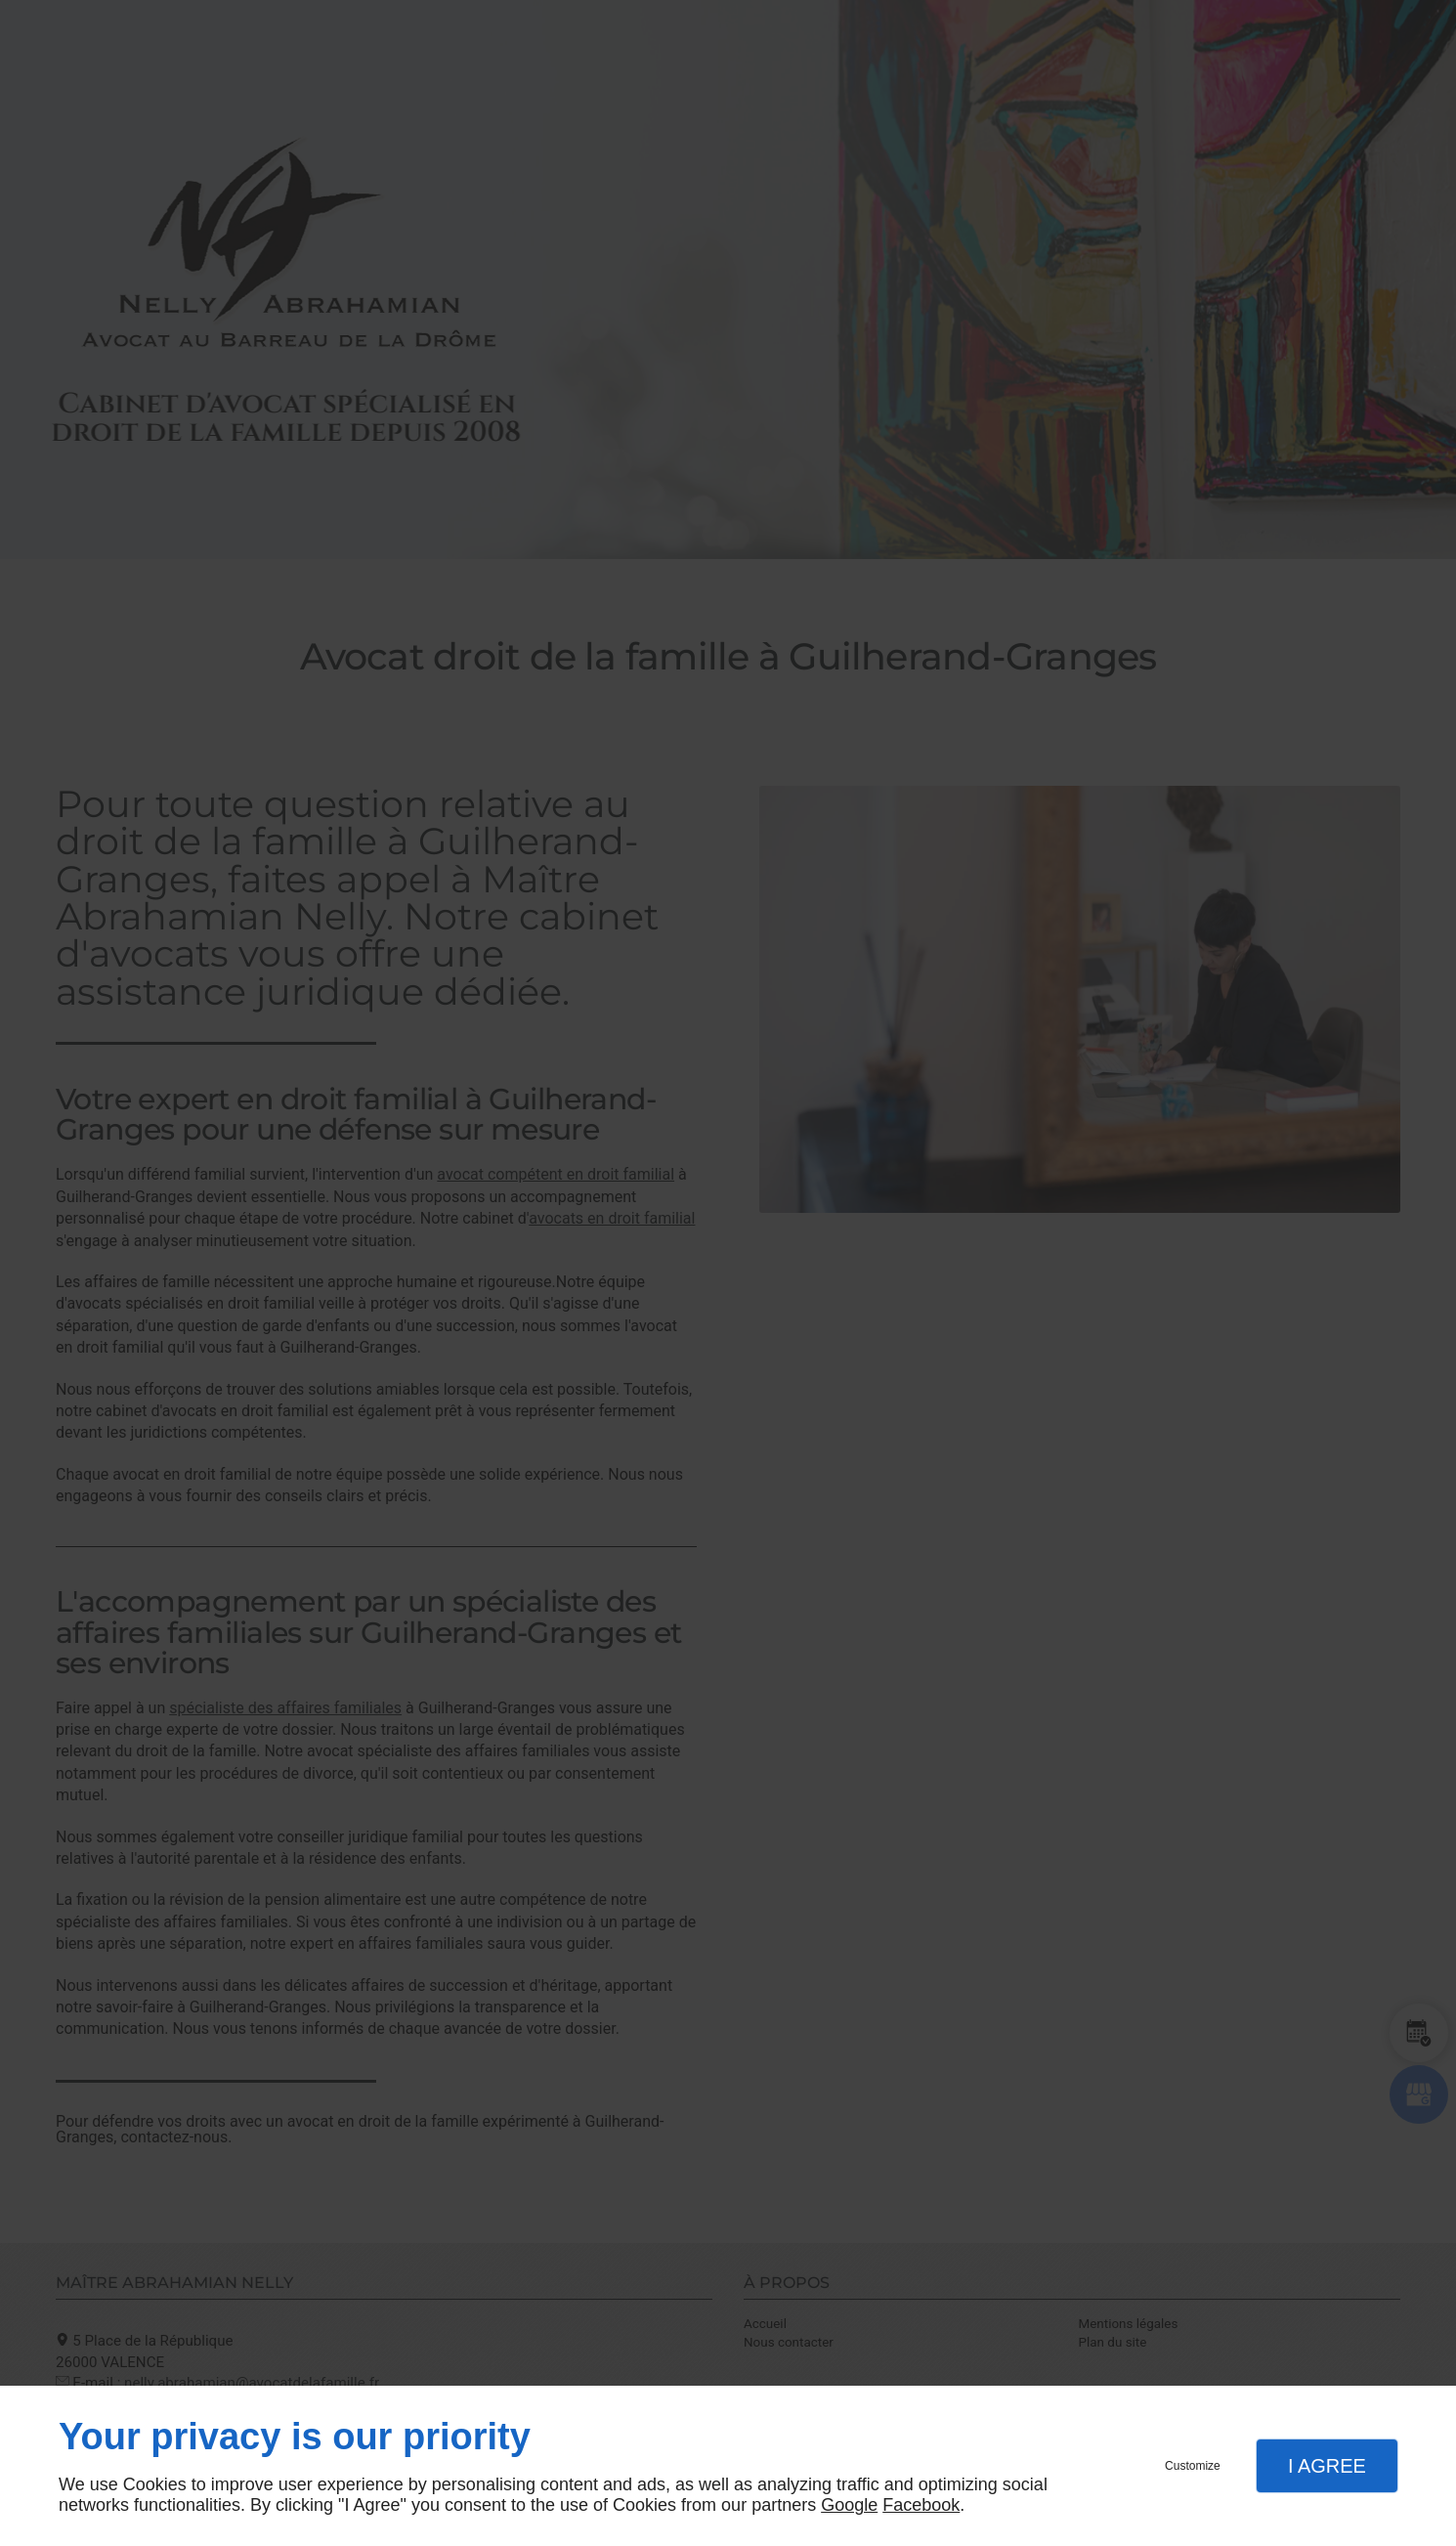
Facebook (921, 2505)
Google (849, 2505)
